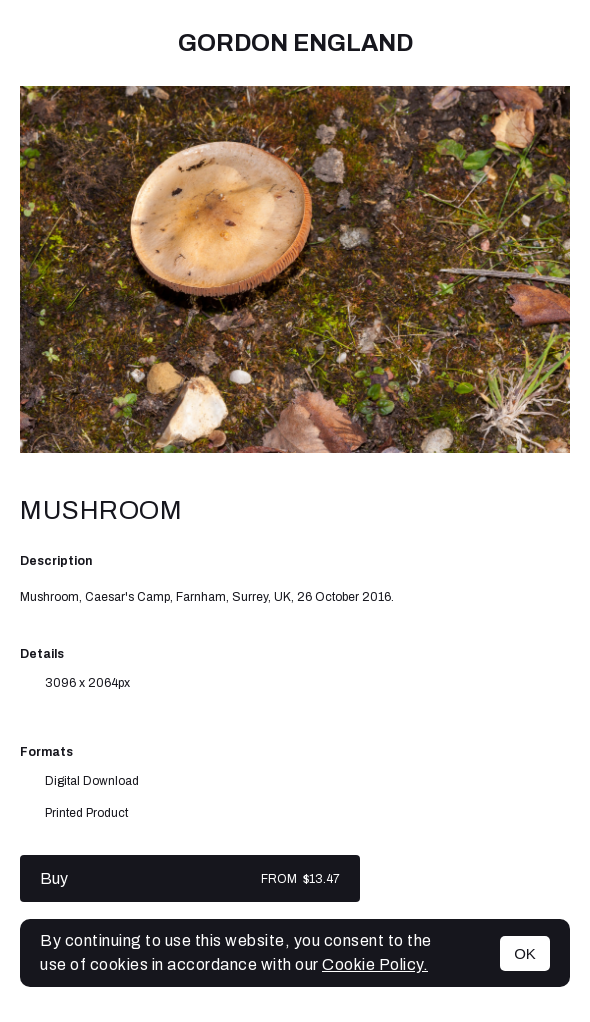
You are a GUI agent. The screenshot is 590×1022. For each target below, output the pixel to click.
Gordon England (295, 43)
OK (525, 953)
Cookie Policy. (375, 964)
